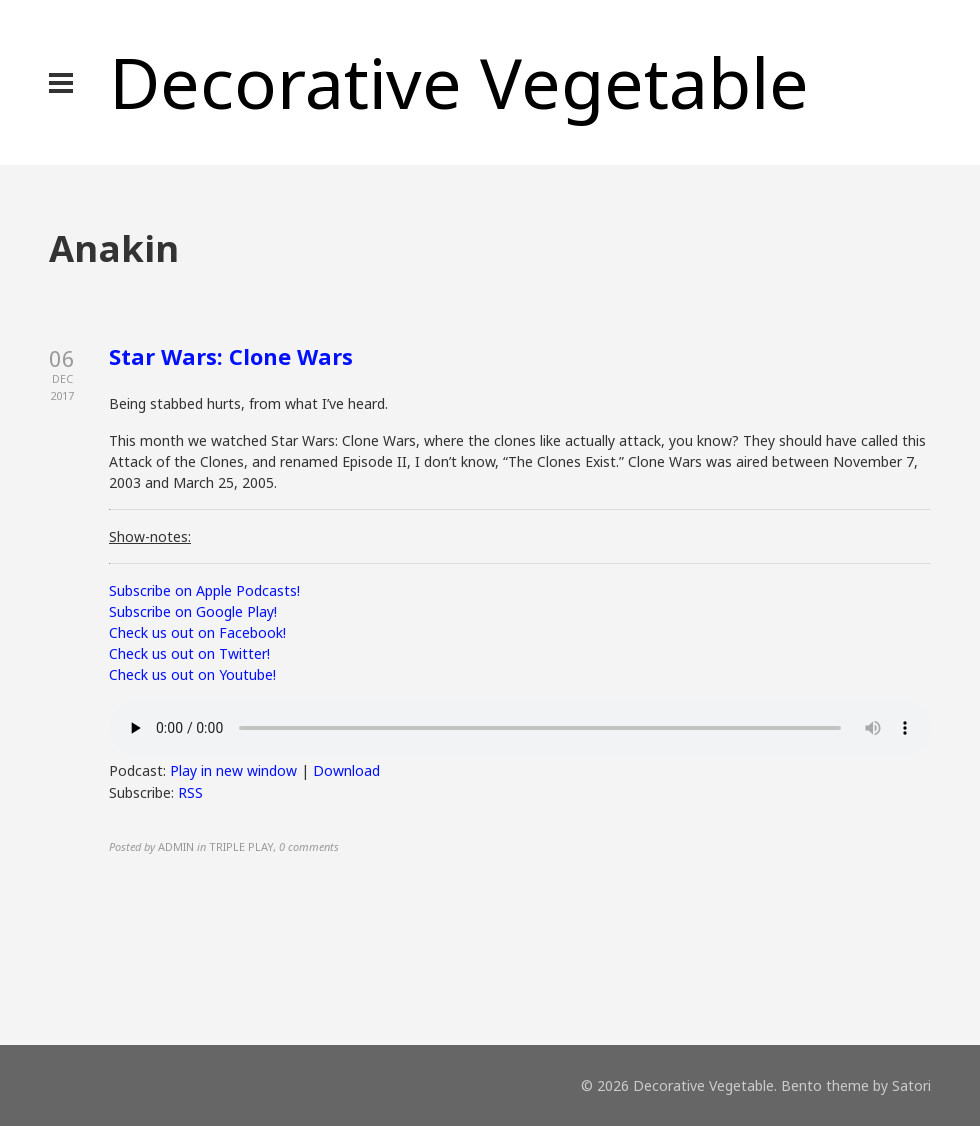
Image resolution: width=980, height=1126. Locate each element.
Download (346, 770)
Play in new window (233, 770)
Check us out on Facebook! (197, 632)
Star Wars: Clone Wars (231, 356)
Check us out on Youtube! (192, 674)
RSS (190, 792)
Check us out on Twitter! (189, 653)
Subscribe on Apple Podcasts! (204, 590)
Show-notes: (150, 536)
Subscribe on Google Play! (193, 611)
